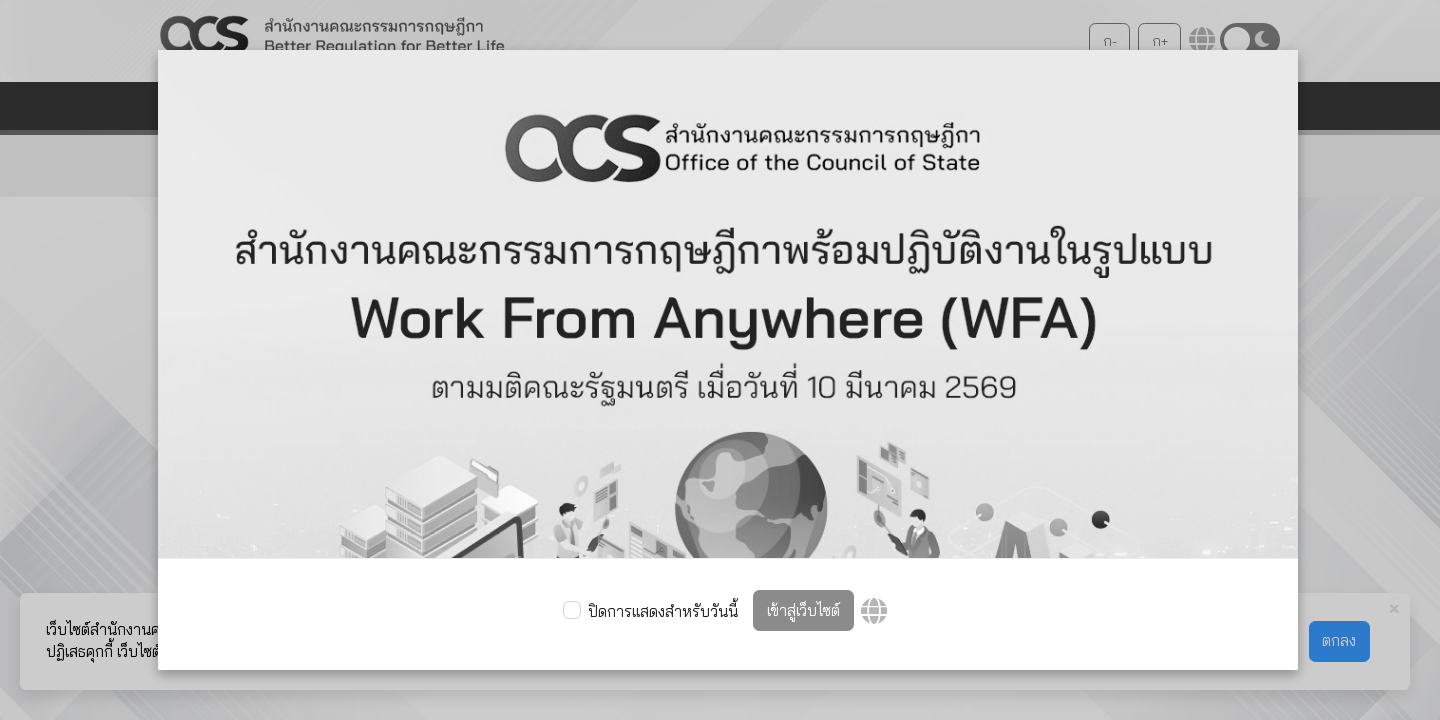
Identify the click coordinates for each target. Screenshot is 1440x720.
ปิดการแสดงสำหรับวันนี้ (663, 611)
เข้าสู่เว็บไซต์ (803, 610)
